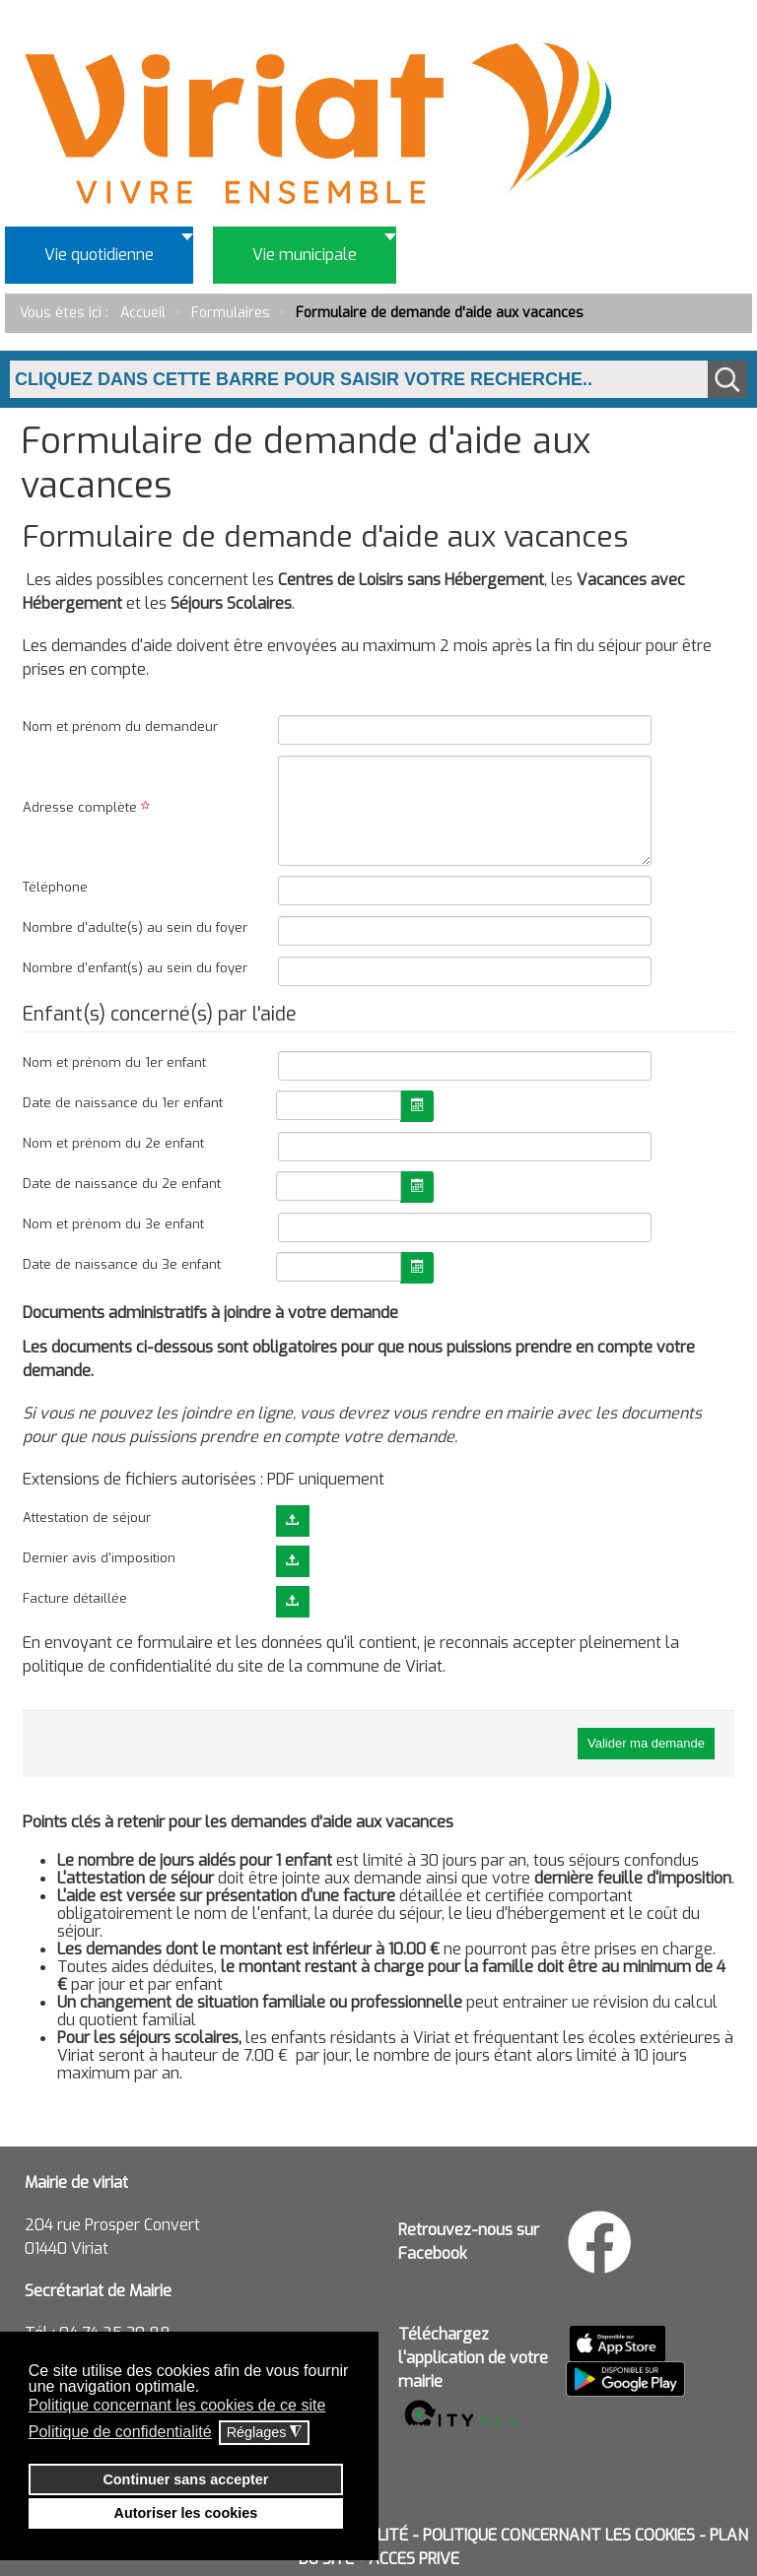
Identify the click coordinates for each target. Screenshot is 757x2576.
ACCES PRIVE (414, 2558)
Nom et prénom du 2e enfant (113, 1143)
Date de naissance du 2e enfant (122, 1183)
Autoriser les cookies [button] (186, 2513)
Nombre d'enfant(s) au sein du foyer (135, 967)
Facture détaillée (75, 1598)
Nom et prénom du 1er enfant (114, 1062)
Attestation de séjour (87, 1517)
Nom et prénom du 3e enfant (113, 1224)
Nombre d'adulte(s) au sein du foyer (135, 927)
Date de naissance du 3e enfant (122, 1264)
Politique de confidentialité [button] (120, 2431)
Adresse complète (89, 807)
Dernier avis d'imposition (99, 1558)
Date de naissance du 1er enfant (123, 1102)
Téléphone (55, 887)
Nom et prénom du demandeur (120, 726)
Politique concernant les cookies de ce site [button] (177, 2405)
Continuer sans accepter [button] (185, 2479)
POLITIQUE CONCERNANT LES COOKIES (559, 2535)
